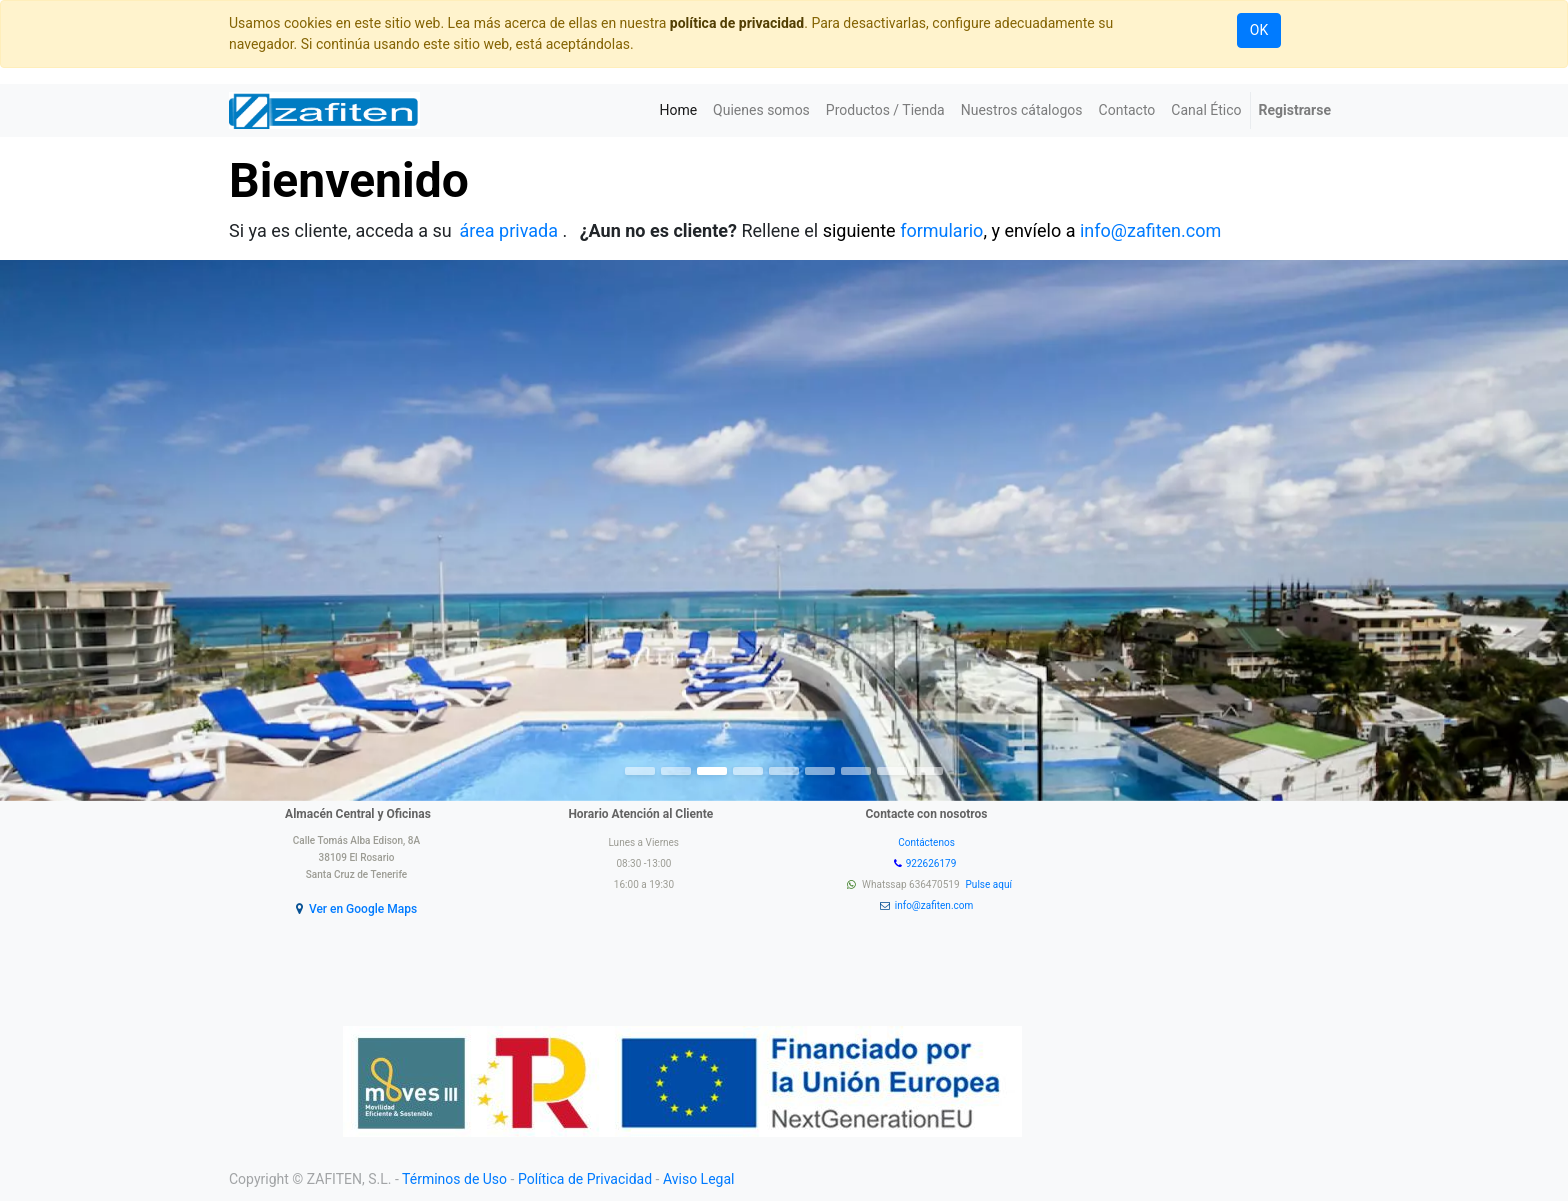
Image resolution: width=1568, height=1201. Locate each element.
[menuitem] (678, 110)
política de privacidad (737, 23)
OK (1259, 30)
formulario (941, 230)
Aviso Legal (699, 1179)
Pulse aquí (990, 884)
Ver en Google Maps (363, 909)
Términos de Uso (454, 1179)
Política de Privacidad (585, 1179)
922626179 (932, 863)
